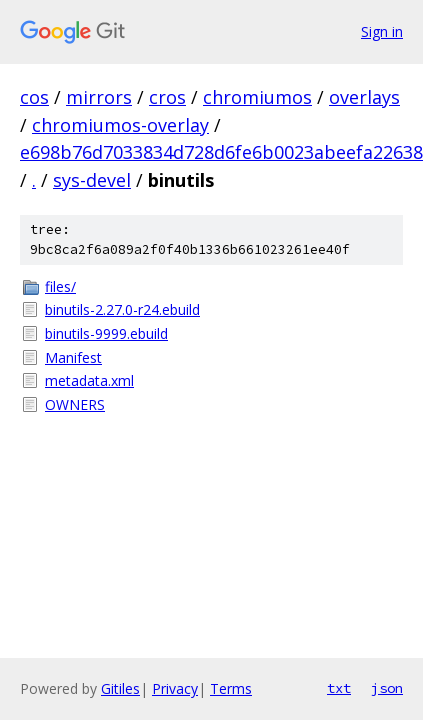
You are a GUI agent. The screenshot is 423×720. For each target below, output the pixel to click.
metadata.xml (89, 380)
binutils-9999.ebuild (106, 333)
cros (167, 97)
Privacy (175, 688)
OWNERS (75, 404)
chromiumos (257, 97)
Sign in (382, 31)
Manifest (73, 357)
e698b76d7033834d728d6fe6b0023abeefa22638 (221, 152)
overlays (364, 97)
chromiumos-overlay (120, 125)
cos (34, 97)
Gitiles (120, 688)
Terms (231, 688)
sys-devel (92, 180)
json (387, 688)
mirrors (99, 97)
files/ (60, 286)
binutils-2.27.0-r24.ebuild (122, 309)
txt (339, 688)
